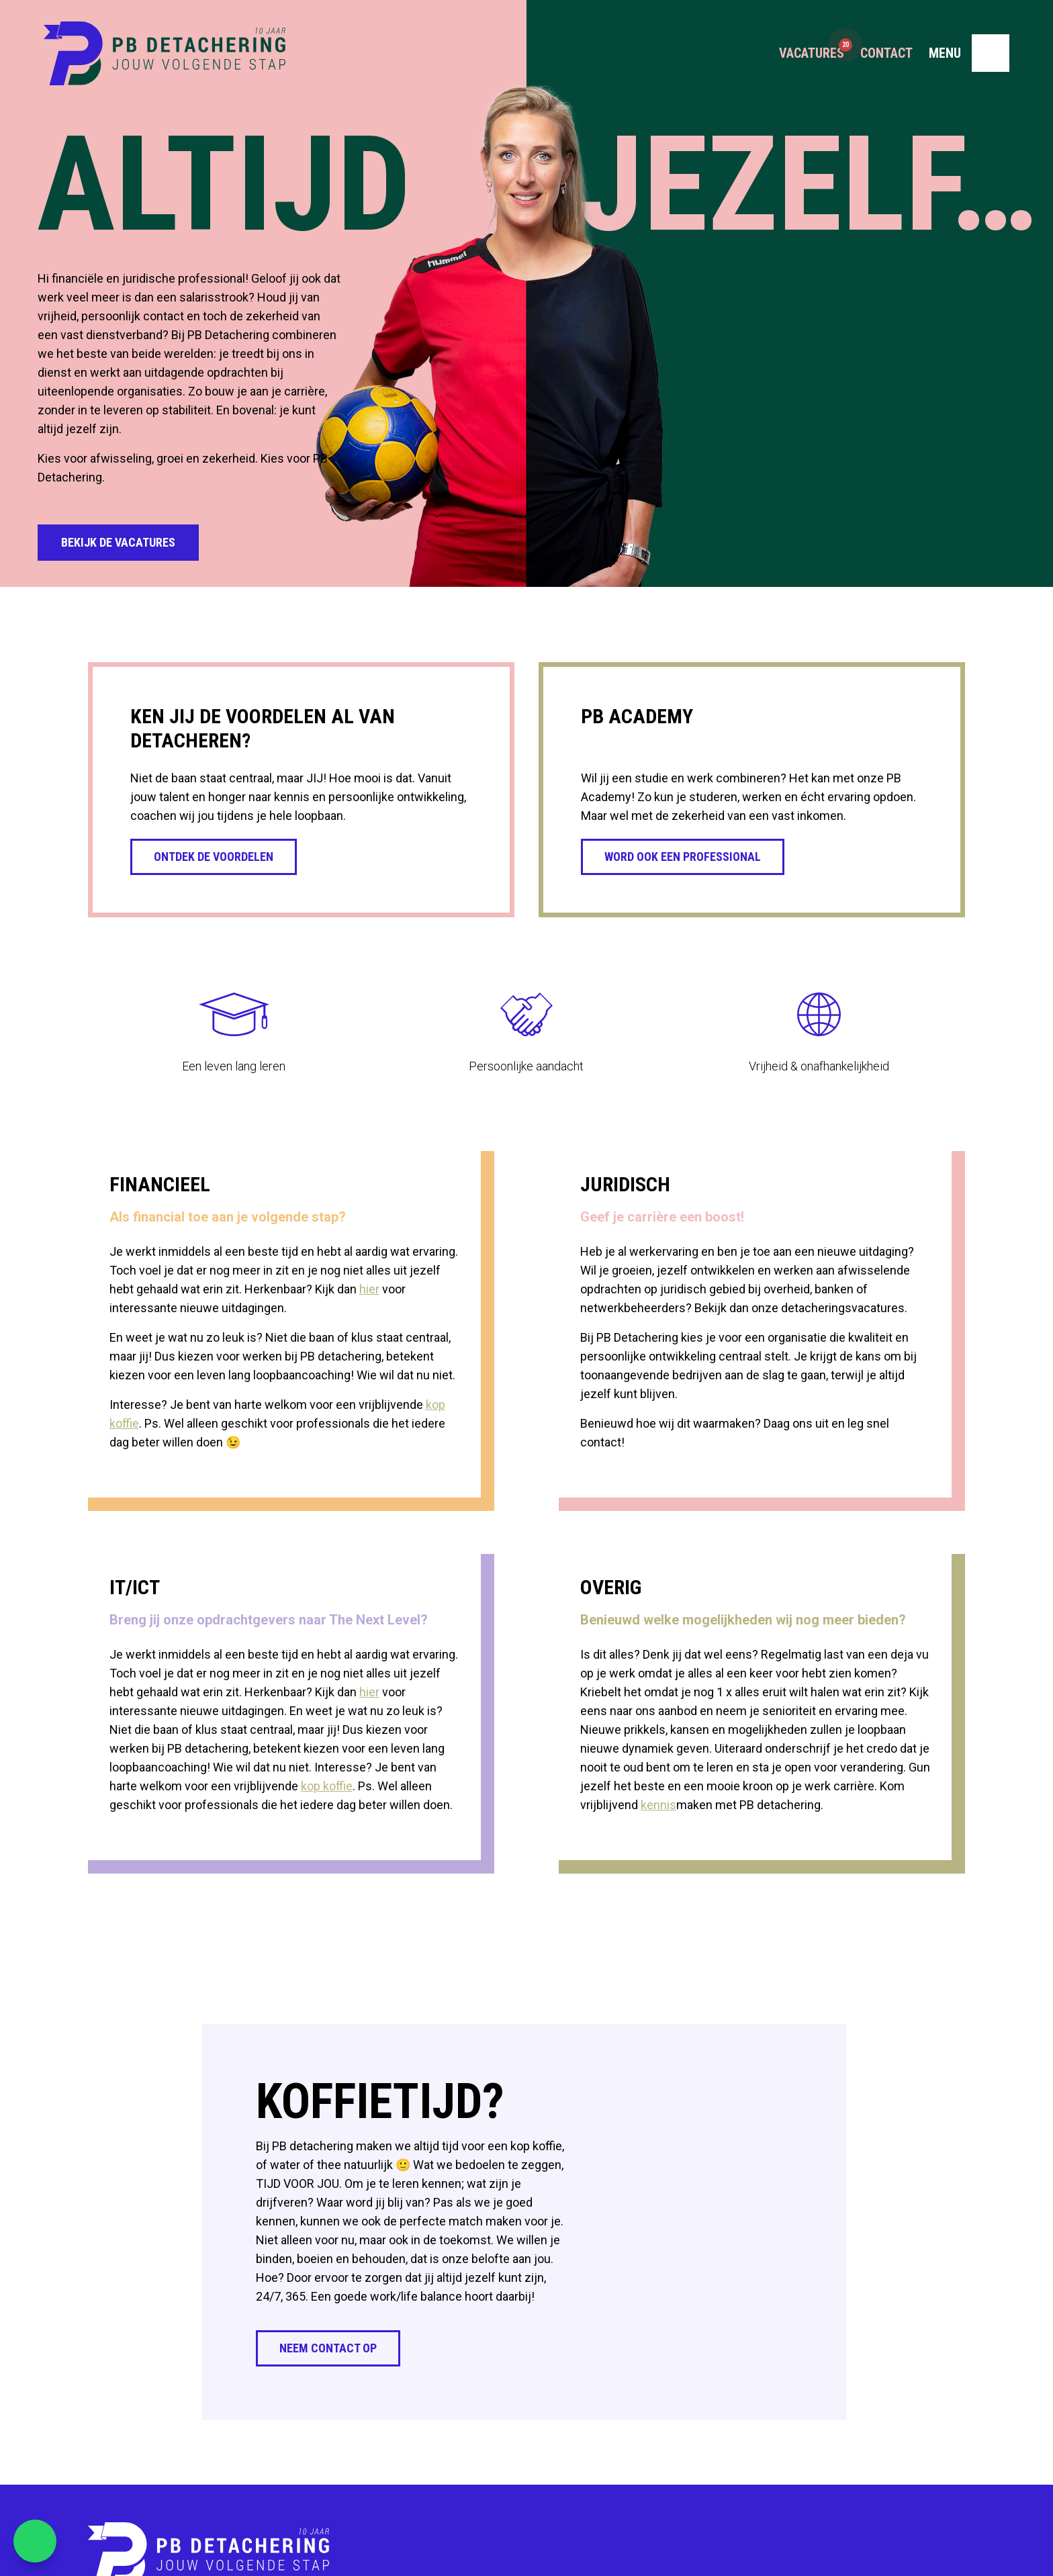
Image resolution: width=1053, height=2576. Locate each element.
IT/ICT (134, 1587)
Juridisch (625, 1184)
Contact (886, 54)
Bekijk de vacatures (118, 542)
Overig (610, 1587)
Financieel (159, 1184)
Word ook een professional (682, 856)
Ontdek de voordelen (213, 856)
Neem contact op (328, 2348)
